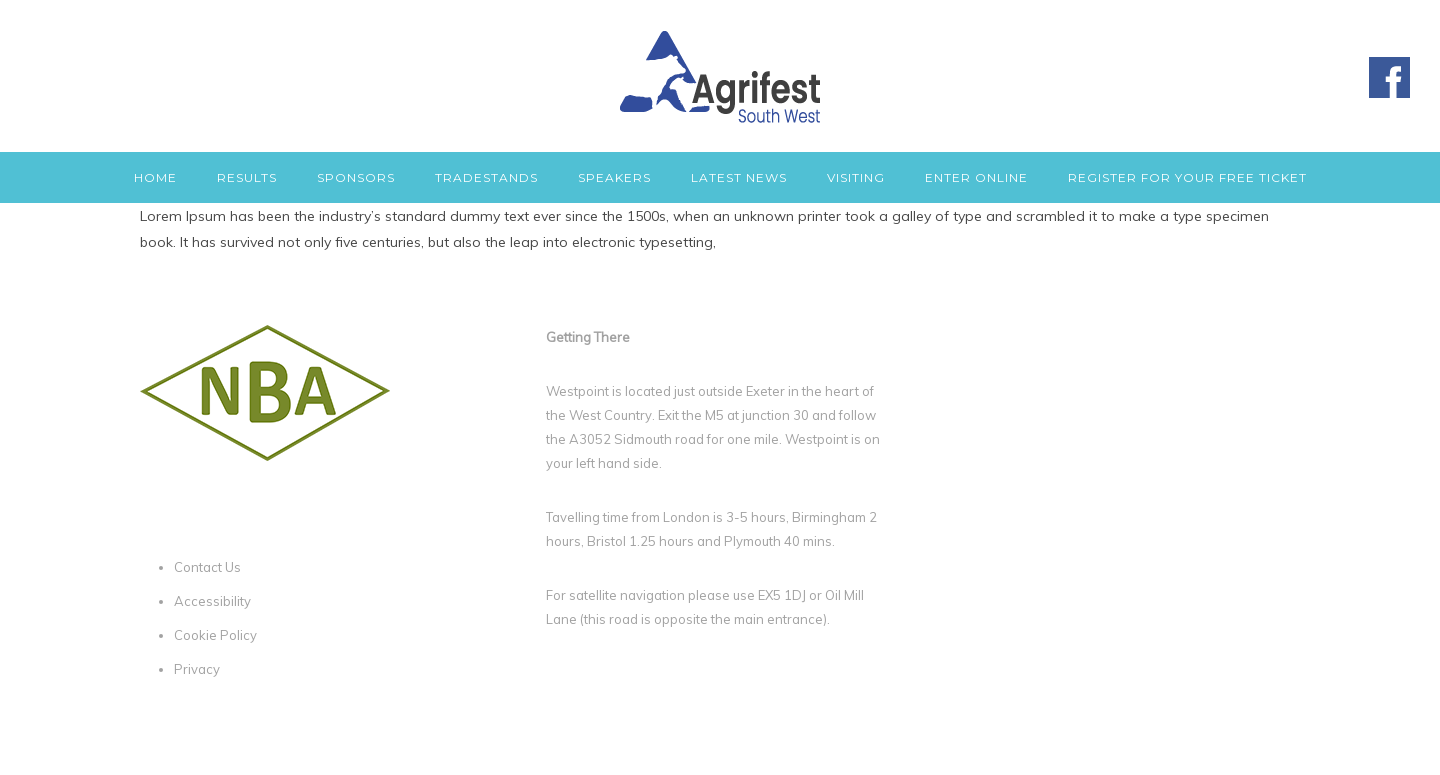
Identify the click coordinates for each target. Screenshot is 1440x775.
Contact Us (207, 567)
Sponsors (356, 177)
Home (155, 177)
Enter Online (976, 177)
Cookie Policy (215, 635)
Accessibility (212, 601)
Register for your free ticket (1187, 177)
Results (247, 177)
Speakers (614, 177)
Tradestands (486, 177)
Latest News (739, 177)
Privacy (197, 669)
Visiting (856, 177)
